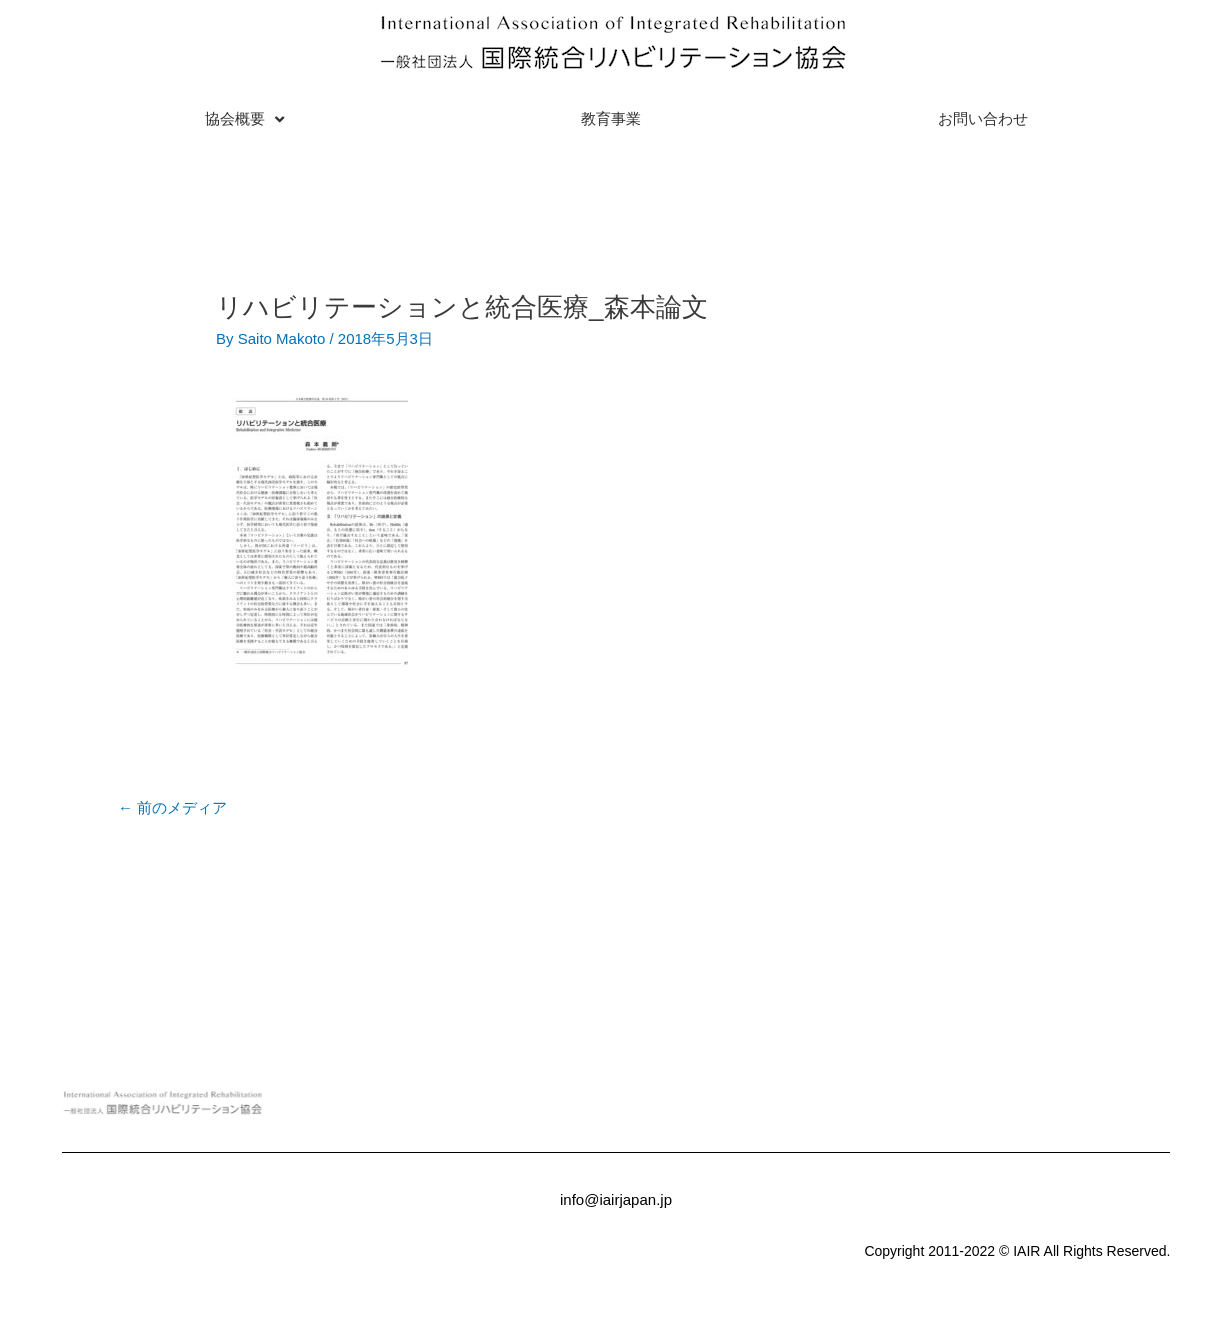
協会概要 (244, 119)
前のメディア (172, 807)
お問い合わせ (983, 119)
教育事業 (611, 119)
